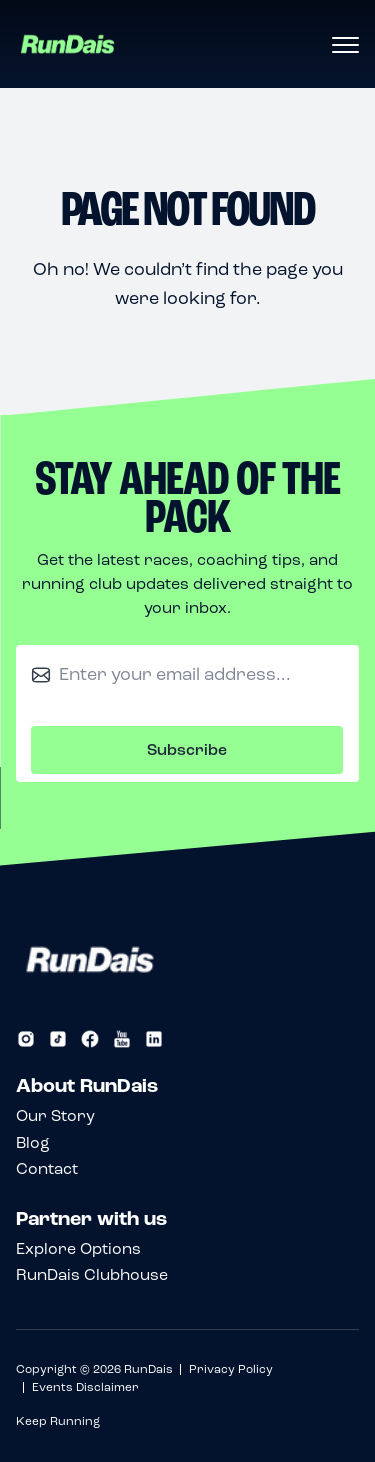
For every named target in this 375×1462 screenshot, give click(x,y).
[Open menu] (345, 46)
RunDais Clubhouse (92, 1274)
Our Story (55, 1115)
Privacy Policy (231, 1369)
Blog (33, 1142)
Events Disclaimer (85, 1387)
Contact (47, 1168)
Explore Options (78, 1248)
